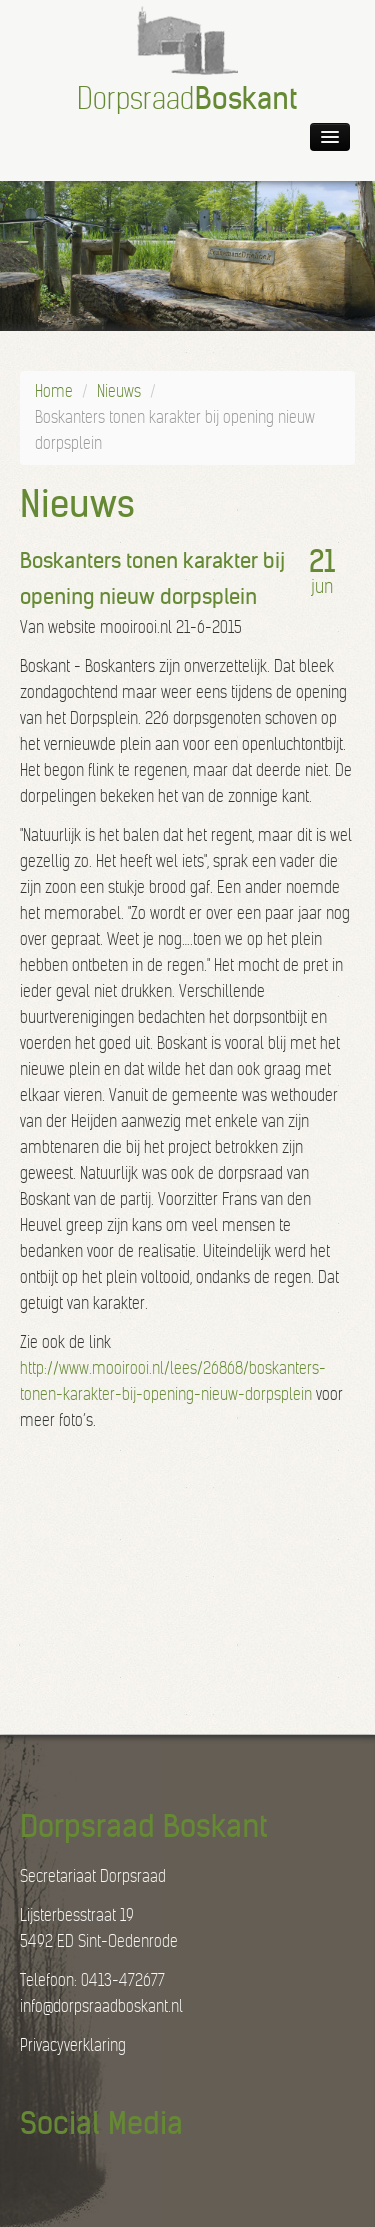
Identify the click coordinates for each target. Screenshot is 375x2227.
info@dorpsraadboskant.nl (101, 2006)
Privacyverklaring (73, 2045)
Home (54, 391)
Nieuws (119, 391)
